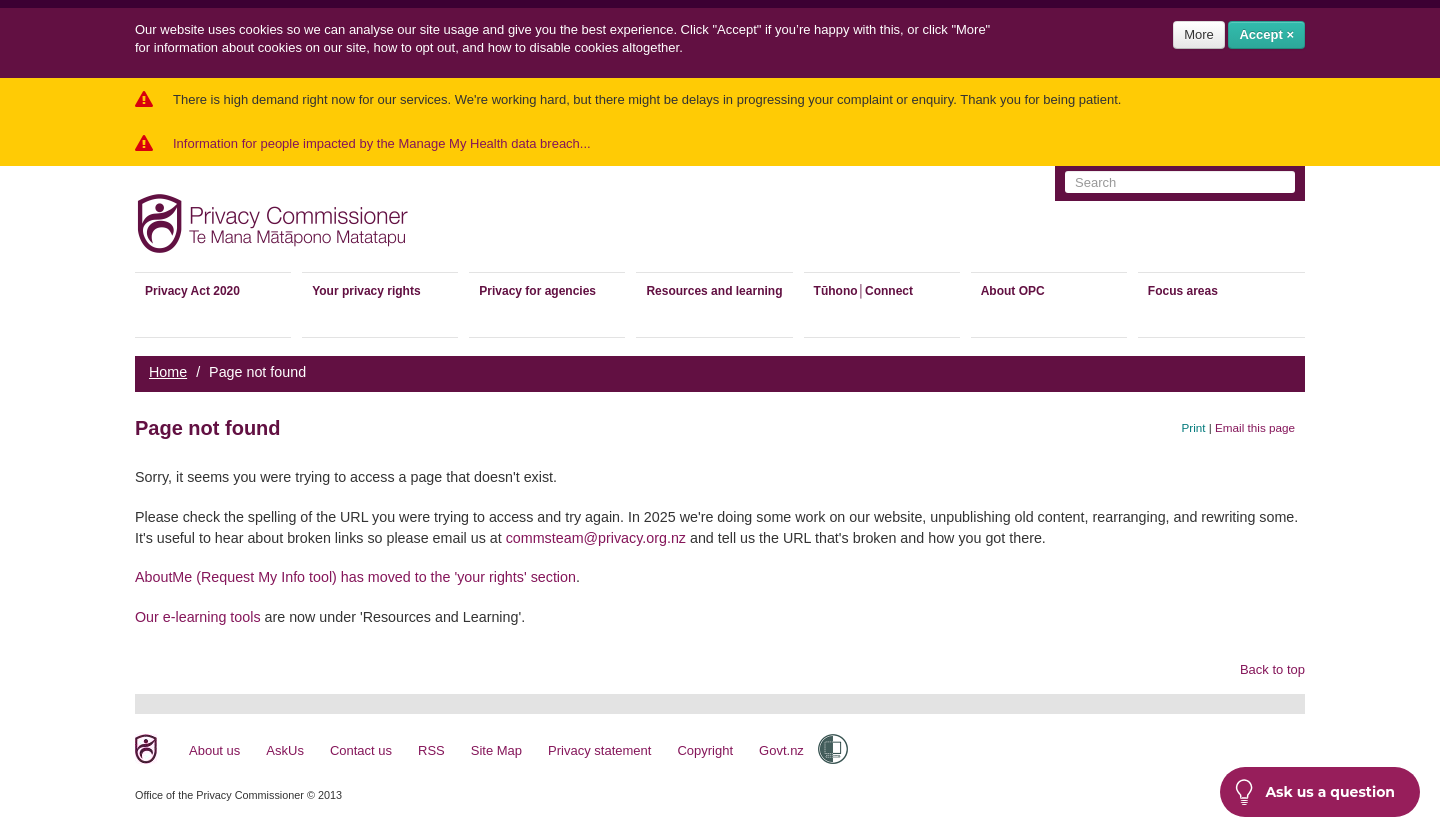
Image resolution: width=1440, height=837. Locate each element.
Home (168, 372)
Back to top (1272, 669)
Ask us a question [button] (1315, 792)
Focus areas (1183, 291)
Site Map (496, 750)
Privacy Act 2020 (192, 291)
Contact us (361, 750)
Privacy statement (599, 750)
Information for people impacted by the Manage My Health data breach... (382, 143)
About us (214, 750)
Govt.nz (781, 750)
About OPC (1013, 291)
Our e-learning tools (198, 617)
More (1199, 34)
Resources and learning (714, 291)
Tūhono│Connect (863, 291)
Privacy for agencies (537, 291)
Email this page (1255, 427)
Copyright (705, 750)
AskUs (285, 750)
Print (1194, 427)
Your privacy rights (366, 291)
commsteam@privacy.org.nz (596, 538)
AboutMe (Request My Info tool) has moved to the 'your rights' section (355, 577)
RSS (431, 750)
